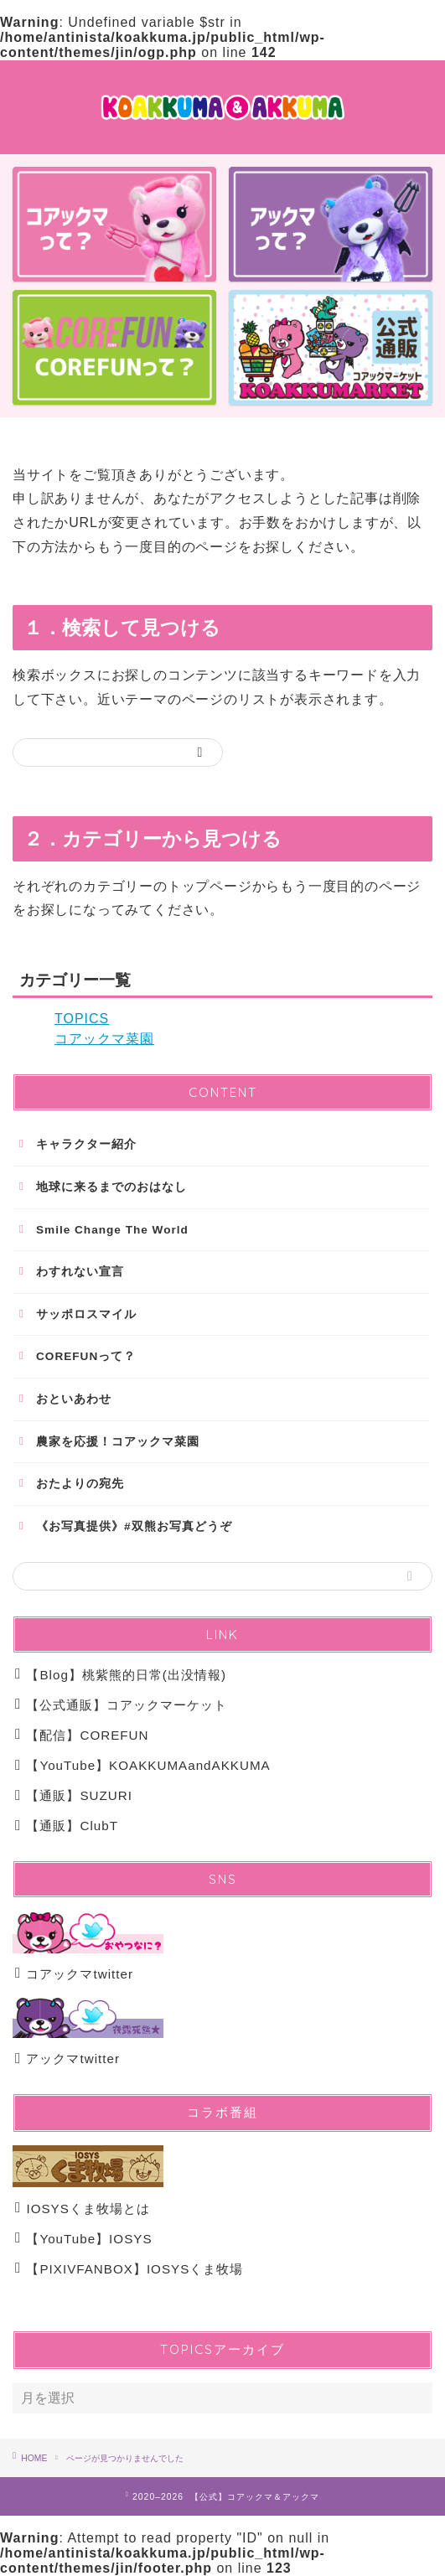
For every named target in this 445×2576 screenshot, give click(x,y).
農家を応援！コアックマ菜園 (117, 1441)
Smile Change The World (112, 1229)
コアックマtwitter (74, 1974)
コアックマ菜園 (104, 1039)
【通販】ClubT (66, 1825)
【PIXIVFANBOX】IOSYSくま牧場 (129, 2269)
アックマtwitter (67, 2058)
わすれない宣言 (80, 1271)
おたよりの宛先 (80, 1483)
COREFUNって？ (86, 1356)
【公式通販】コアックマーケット (121, 1705)
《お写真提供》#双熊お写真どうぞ (134, 1526)
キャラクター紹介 (86, 1144)
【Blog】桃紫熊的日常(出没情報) (120, 1675)
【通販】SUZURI (73, 1795)
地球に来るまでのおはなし (111, 1187)
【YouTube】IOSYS (89, 2239)
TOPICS (81, 1018)
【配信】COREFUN (82, 1735)
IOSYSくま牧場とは (82, 2208)
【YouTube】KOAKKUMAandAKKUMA (143, 1765)
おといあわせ (73, 1399)
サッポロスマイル (86, 1314)
